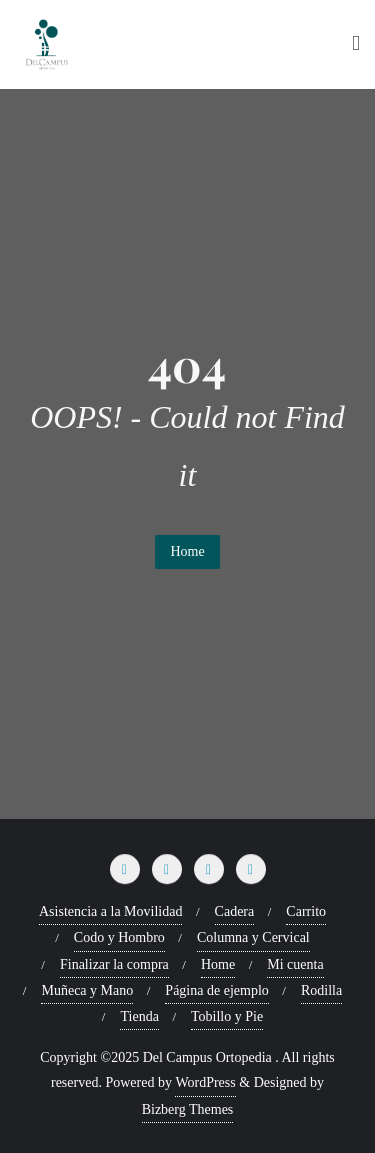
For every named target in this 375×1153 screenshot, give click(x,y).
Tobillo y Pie (227, 1016)
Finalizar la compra (114, 964)
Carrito (306, 911)
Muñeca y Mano (87, 990)
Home (187, 551)
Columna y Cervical (253, 937)
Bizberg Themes (188, 1109)
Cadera (235, 911)
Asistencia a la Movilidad (110, 911)
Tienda (139, 1016)
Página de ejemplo (216, 990)
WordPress (205, 1082)
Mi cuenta (295, 964)
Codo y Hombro (119, 937)
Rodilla (321, 990)
